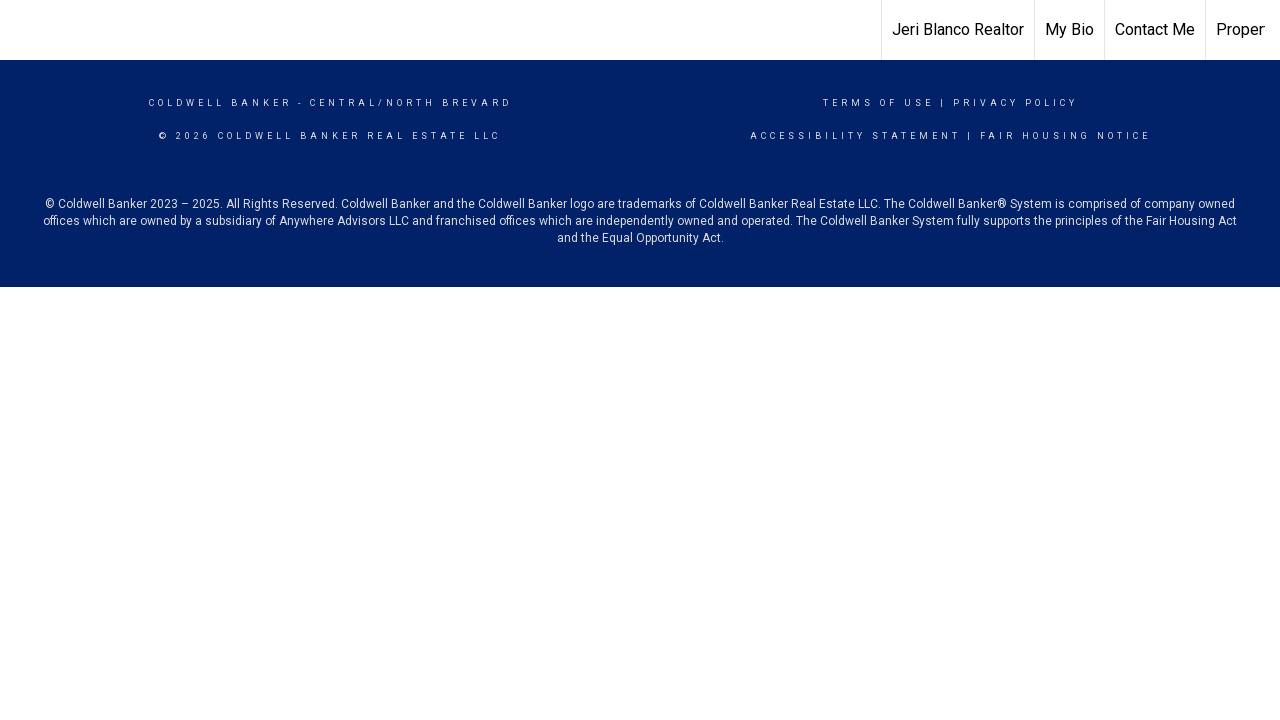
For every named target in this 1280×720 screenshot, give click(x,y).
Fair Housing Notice (1065, 136)
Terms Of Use (878, 103)
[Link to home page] (640, 30)
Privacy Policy (1015, 103)
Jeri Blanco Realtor (958, 29)
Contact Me (1155, 29)
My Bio (1069, 29)
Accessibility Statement (855, 136)
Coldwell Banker (220, 103)
